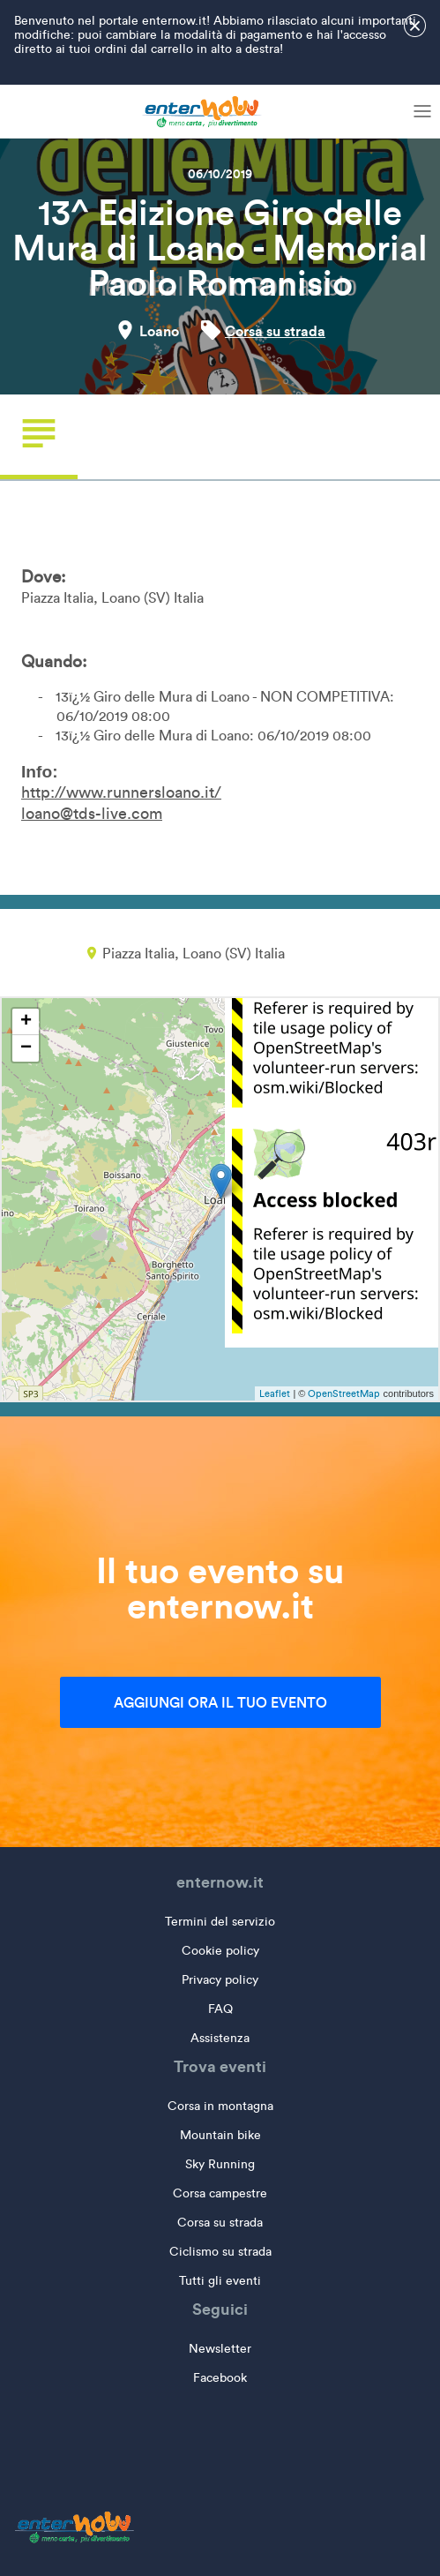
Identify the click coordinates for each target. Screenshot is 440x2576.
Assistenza (220, 2038)
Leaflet (274, 1393)
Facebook (220, 2377)
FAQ (220, 2008)
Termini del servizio (220, 1921)
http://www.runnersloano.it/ (121, 792)
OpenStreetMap (344, 1393)
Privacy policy (220, 1979)
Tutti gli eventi (220, 2280)
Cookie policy (220, 1950)
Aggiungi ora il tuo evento (220, 1702)
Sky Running (220, 2164)
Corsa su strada (275, 331)
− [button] (26, 1048)
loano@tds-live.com (91, 813)
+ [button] (26, 1022)
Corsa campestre (220, 2193)
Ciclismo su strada (220, 2251)
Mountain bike (220, 2135)
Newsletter (220, 2348)
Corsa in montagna (220, 2106)
